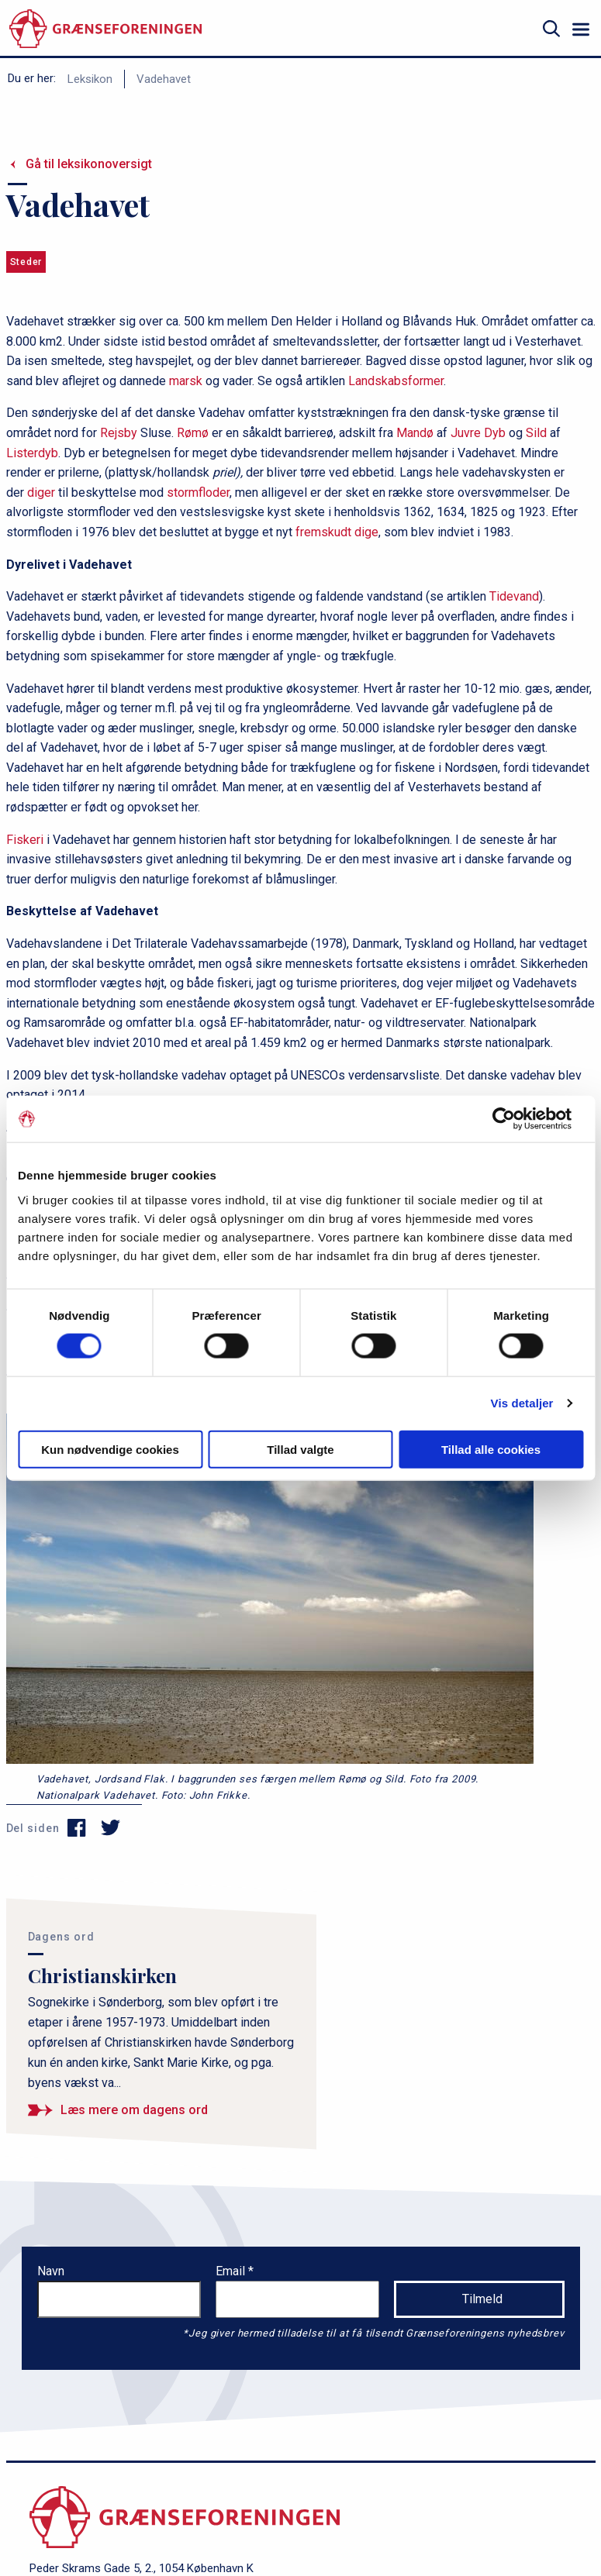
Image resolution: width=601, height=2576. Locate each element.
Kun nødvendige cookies (110, 1448)
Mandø (414, 432)
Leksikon (89, 79)
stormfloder (198, 492)
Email (232, 2271)
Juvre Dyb (478, 432)
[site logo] (105, 29)
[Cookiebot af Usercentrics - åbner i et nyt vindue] (515, 1119)
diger (41, 492)
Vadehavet (163, 79)
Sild (536, 432)
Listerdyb (32, 453)
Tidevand (514, 596)
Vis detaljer (522, 1403)
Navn (50, 2271)
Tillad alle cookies (491, 1448)
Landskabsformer (396, 381)
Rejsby (118, 432)
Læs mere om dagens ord (134, 2109)
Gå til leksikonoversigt (89, 164)
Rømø (193, 432)
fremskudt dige (336, 532)
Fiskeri (24, 839)
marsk (185, 381)
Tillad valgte (300, 1448)
